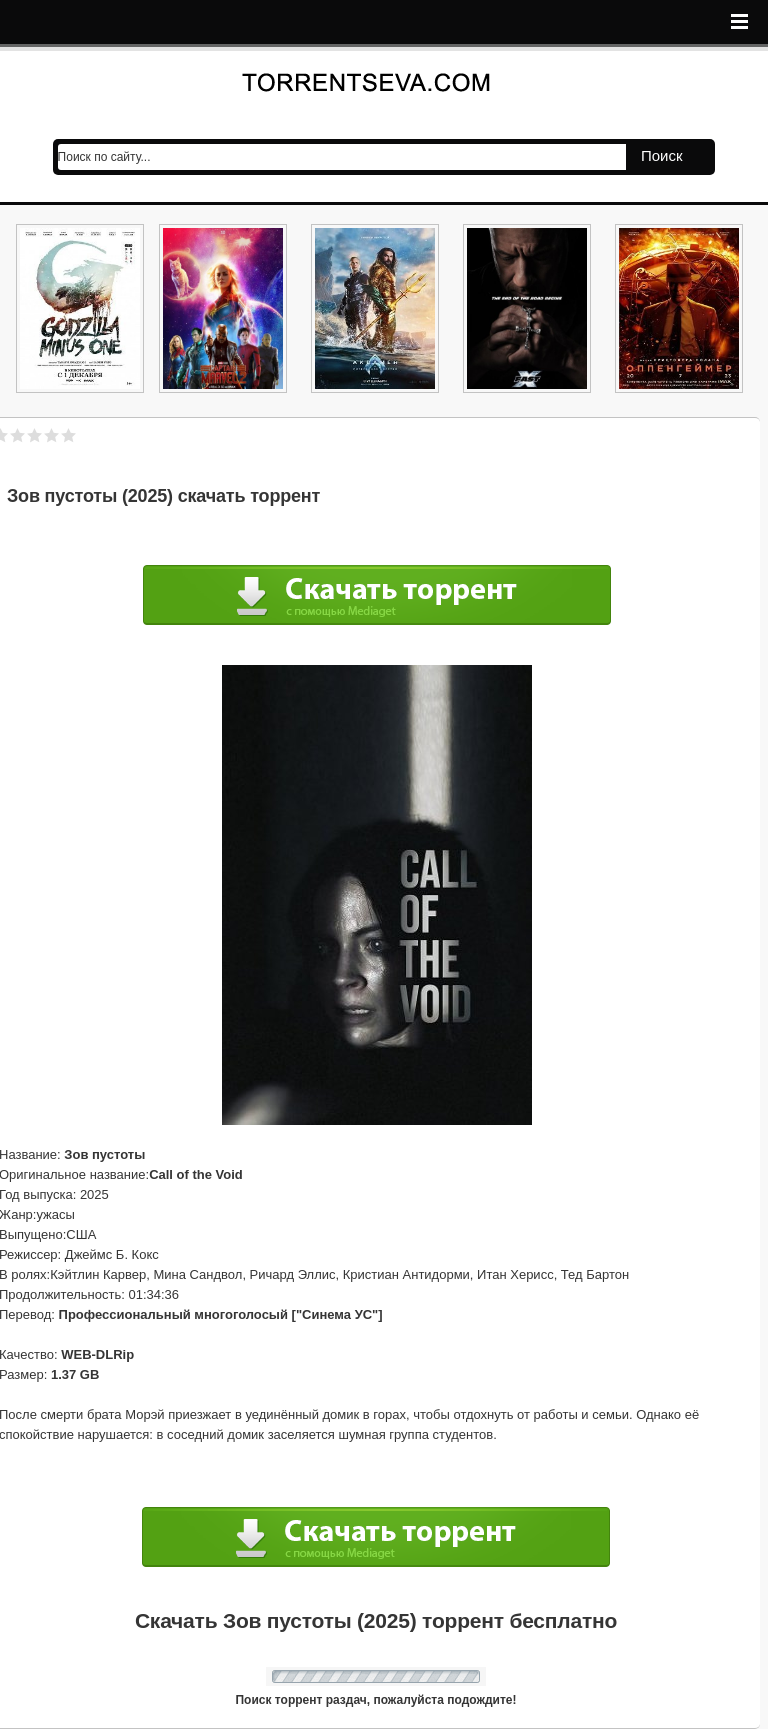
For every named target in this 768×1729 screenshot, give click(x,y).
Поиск (662, 155)
